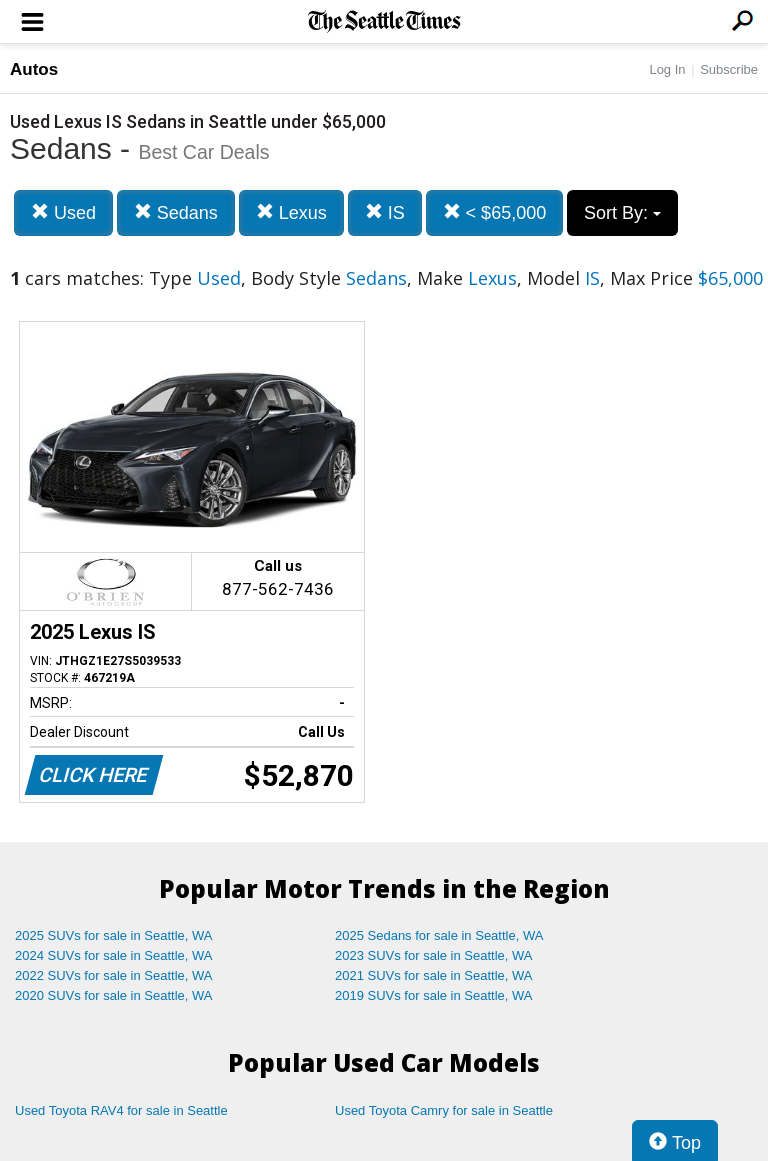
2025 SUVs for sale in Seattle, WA (114, 935)
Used (63, 212)
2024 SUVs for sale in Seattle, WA (114, 955)
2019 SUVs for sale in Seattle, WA (434, 995)
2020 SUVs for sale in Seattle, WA (114, 995)
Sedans (176, 212)
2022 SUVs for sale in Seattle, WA (114, 975)
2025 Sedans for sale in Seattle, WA (439, 935)
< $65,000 (495, 212)
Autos (34, 69)
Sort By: (622, 213)
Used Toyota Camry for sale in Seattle (444, 1110)
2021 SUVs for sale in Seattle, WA (434, 975)
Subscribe (729, 69)
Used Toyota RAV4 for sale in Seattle (121, 1110)
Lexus (291, 212)
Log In (667, 69)
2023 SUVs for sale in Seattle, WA (434, 955)
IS (385, 212)
